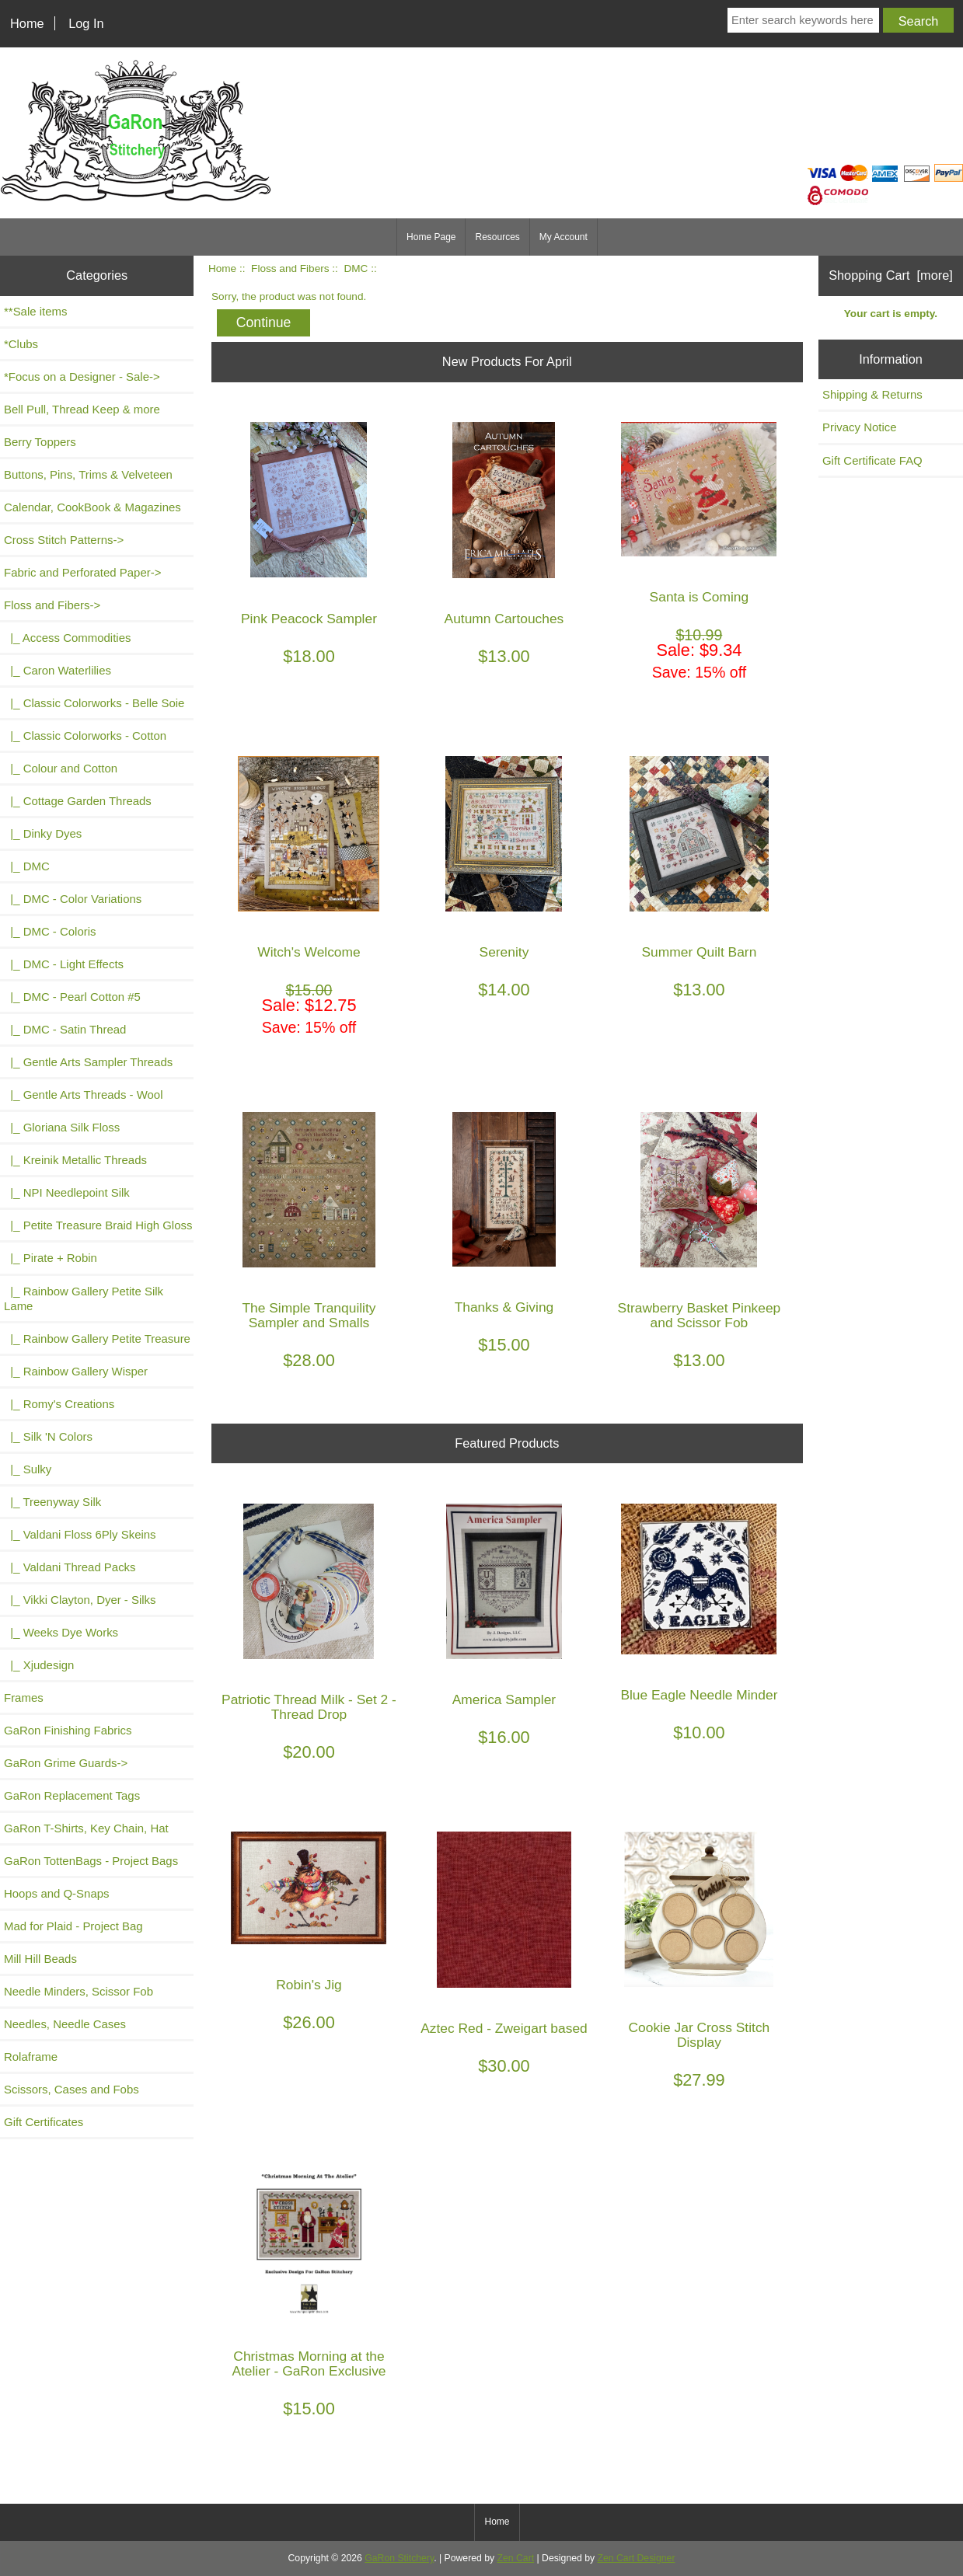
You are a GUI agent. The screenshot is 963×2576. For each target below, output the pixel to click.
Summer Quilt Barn (698, 952)
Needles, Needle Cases (65, 2023)
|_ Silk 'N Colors (48, 1436)
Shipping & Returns (872, 394)
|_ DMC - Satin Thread (65, 1029)
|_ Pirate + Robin (50, 1257)
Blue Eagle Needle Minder (698, 1695)
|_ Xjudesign (39, 1664)
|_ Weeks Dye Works (61, 1632)
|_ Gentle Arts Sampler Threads (88, 1061)
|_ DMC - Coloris (50, 931)
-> (52, 605)
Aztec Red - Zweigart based (504, 2028)
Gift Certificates (43, 2121)
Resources (497, 237)
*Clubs (21, 343)
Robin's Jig (309, 1985)
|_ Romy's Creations (59, 1403)
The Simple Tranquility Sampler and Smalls (308, 1315)
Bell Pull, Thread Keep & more (82, 409)
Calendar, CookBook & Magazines (92, 507)
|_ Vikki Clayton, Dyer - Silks (80, 1599)
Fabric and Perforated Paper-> (82, 572)
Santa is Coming (699, 597)
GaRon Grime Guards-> (65, 1762)
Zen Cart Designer (636, 2558)
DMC (356, 268)
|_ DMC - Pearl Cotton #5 (72, 996)
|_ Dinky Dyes (43, 833)
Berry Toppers (40, 441)
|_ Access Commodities (67, 637)
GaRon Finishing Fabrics (68, 1730)
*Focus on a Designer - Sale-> (82, 376)
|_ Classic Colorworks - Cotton (85, 735)
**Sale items (35, 311)
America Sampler (504, 1699)
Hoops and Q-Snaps (57, 1893)
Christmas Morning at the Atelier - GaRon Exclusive (309, 2364)
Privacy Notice (859, 427)
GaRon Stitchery (399, 2558)
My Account (563, 237)
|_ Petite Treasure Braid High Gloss (98, 1225)
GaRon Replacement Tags (72, 1795)
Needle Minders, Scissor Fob (78, 1991)
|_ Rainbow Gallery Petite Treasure (97, 1338)
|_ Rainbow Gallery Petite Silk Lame (83, 1298)
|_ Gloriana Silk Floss (62, 1127)
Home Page (430, 237)
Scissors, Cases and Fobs (71, 2089)
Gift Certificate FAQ (872, 460)
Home (27, 23)
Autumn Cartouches (504, 619)
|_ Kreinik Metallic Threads (75, 1159)
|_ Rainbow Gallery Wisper (76, 1371)
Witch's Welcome (309, 952)
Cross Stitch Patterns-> (64, 539)
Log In (85, 23)
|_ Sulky (27, 1469)
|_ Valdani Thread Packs (70, 1567)
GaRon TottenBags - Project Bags (91, 1860)
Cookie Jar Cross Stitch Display (699, 2035)
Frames (24, 1697)
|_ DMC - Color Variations (72, 898)
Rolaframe (31, 2056)
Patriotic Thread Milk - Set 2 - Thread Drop (309, 1707)
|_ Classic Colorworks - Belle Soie (94, 702)
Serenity (504, 952)
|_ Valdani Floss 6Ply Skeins (80, 1534)
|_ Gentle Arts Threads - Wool (83, 1094)
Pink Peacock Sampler (309, 619)
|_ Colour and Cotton (60, 768)
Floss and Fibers (290, 268)
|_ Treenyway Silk (52, 1501)
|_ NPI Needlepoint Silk (67, 1192)
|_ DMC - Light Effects (64, 964)
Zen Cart (516, 2558)
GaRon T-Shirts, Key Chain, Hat (86, 1828)
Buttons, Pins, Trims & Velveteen (88, 474)
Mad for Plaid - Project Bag (73, 1926)
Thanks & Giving (504, 1307)
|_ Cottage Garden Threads (78, 800)
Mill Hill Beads (40, 1958)
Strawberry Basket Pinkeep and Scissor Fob (699, 1315)
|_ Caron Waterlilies (57, 670)
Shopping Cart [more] (891, 275)
